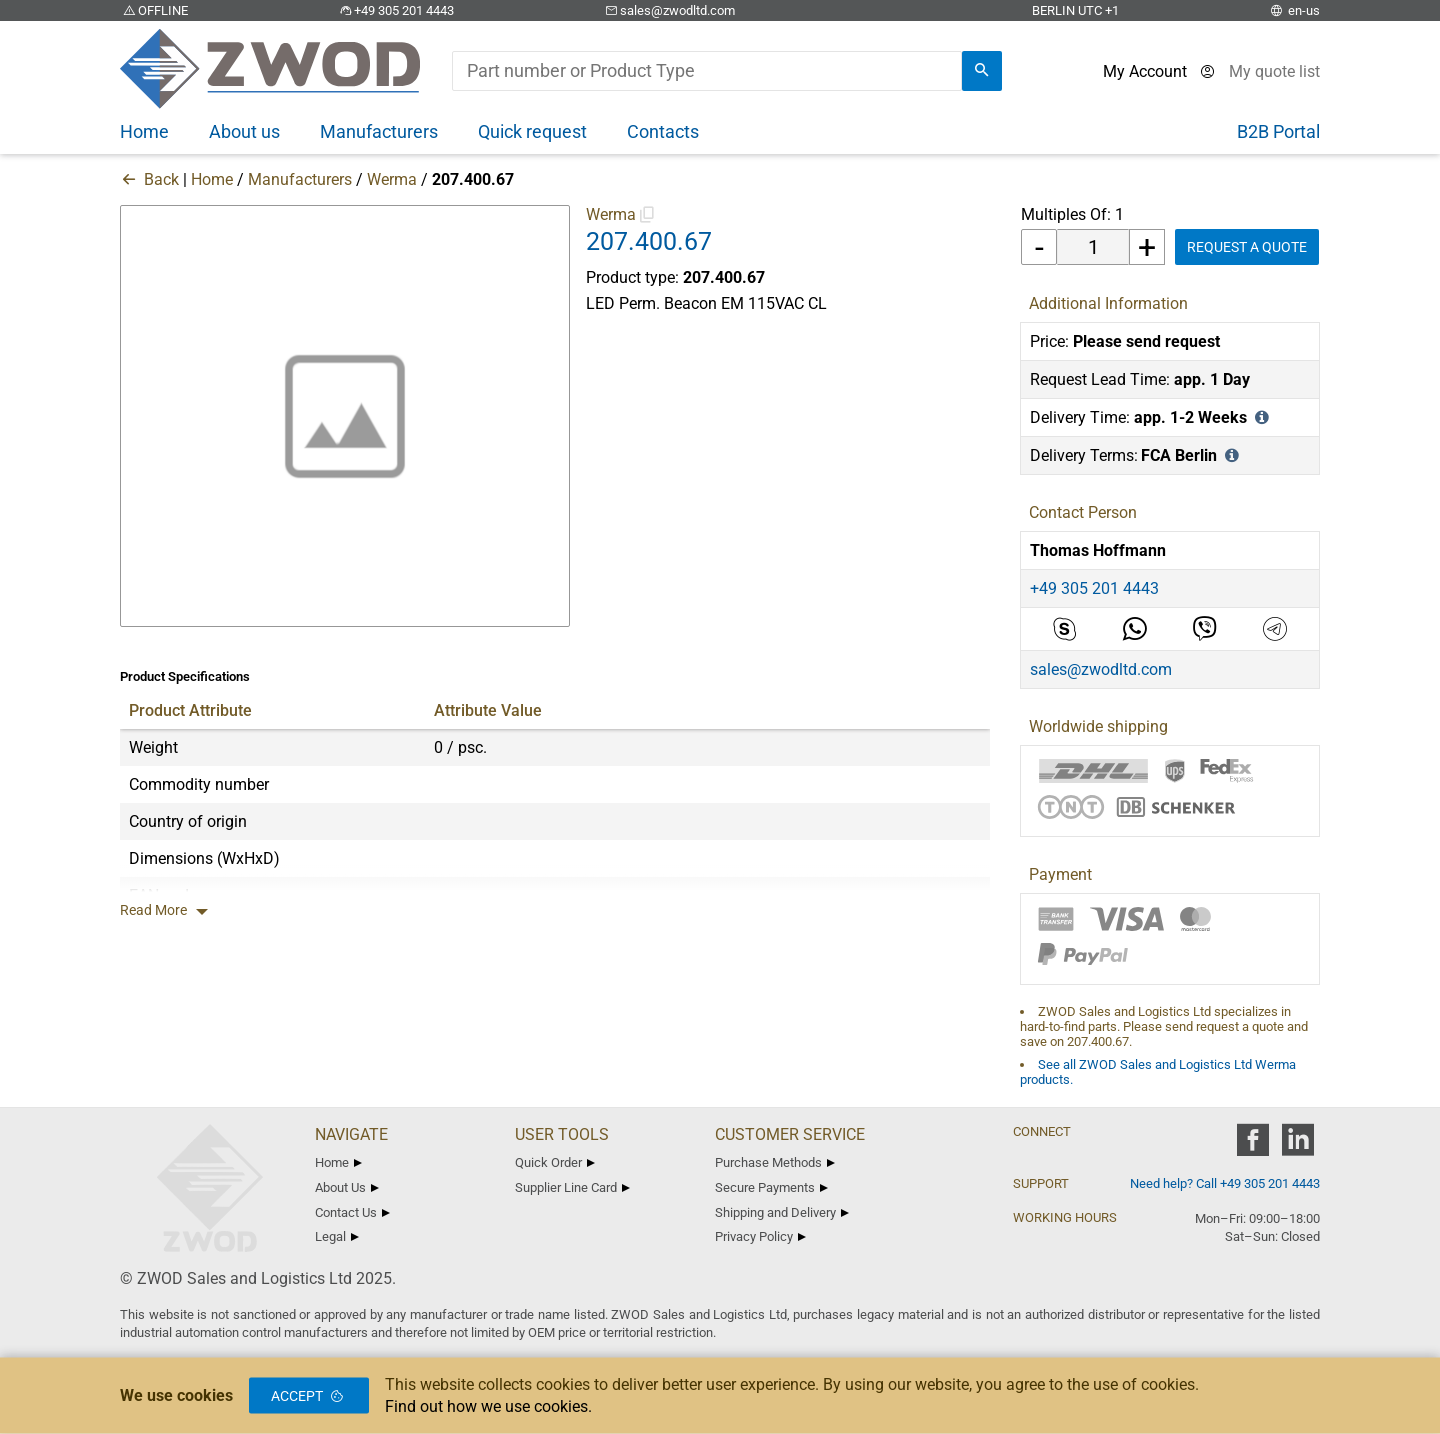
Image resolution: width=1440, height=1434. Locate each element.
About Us (347, 1187)
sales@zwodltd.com (668, 10)
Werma (392, 179)
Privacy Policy (760, 1236)
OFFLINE (154, 10)
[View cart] (1274, 71)
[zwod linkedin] (1297, 1146)
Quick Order (555, 1162)
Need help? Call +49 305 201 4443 (1225, 1183)
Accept (309, 1396)
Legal (337, 1236)
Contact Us (352, 1212)
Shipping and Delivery (782, 1212)
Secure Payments (771, 1187)
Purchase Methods (775, 1162)
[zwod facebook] (1252, 1146)
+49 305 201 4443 (395, 10)
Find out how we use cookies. (488, 1406)
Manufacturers (300, 179)
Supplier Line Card (572, 1187)
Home (212, 179)
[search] (982, 71)
